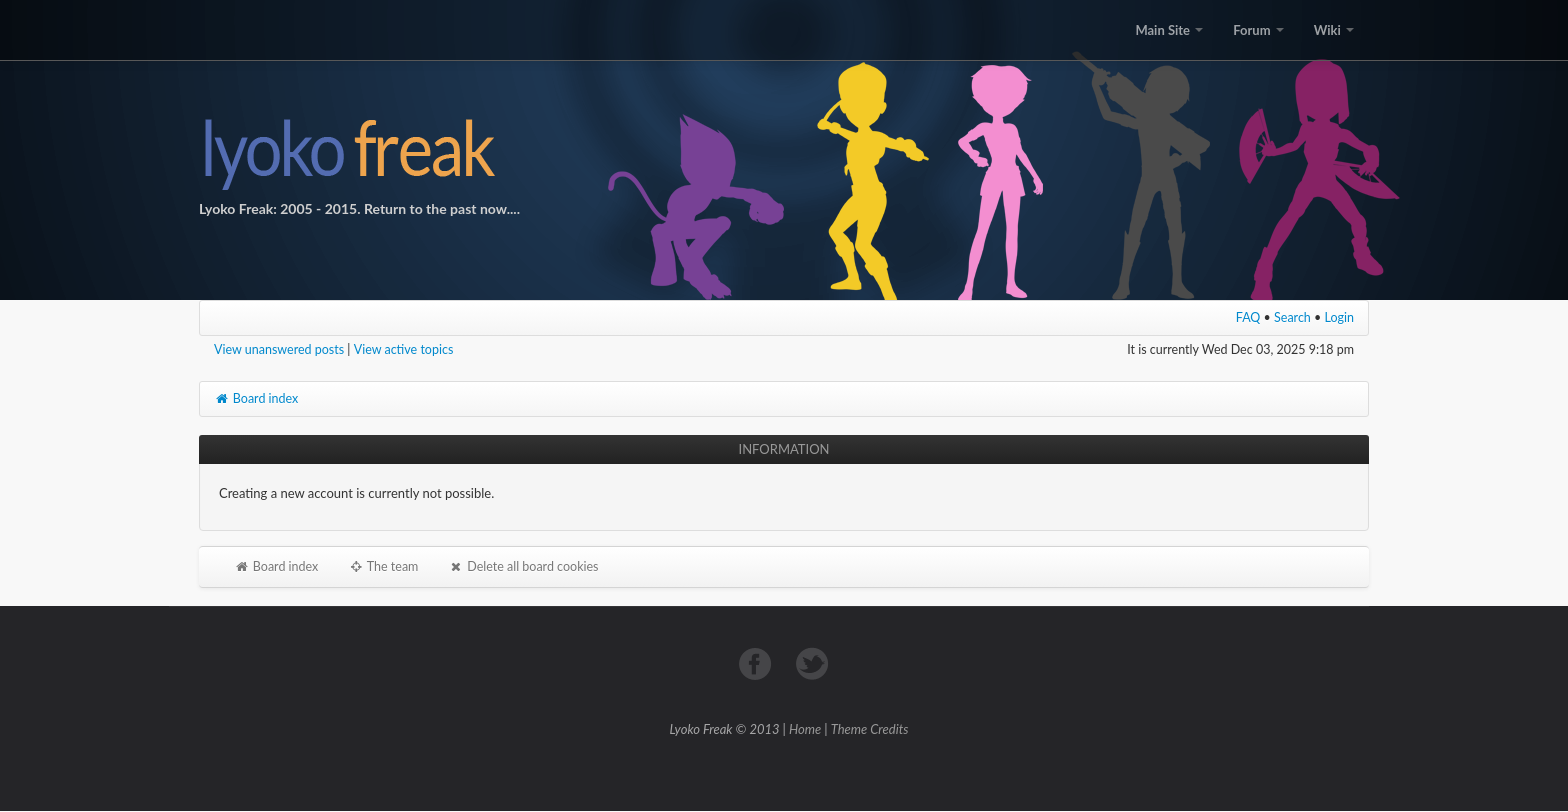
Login (1340, 317)
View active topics (404, 349)
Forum (1258, 30)
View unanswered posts (279, 349)
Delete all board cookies (523, 566)
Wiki (1334, 30)
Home (805, 729)
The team (383, 566)
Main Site (1169, 30)
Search (1292, 317)
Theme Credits (870, 729)
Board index (256, 398)
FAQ (1248, 317)
